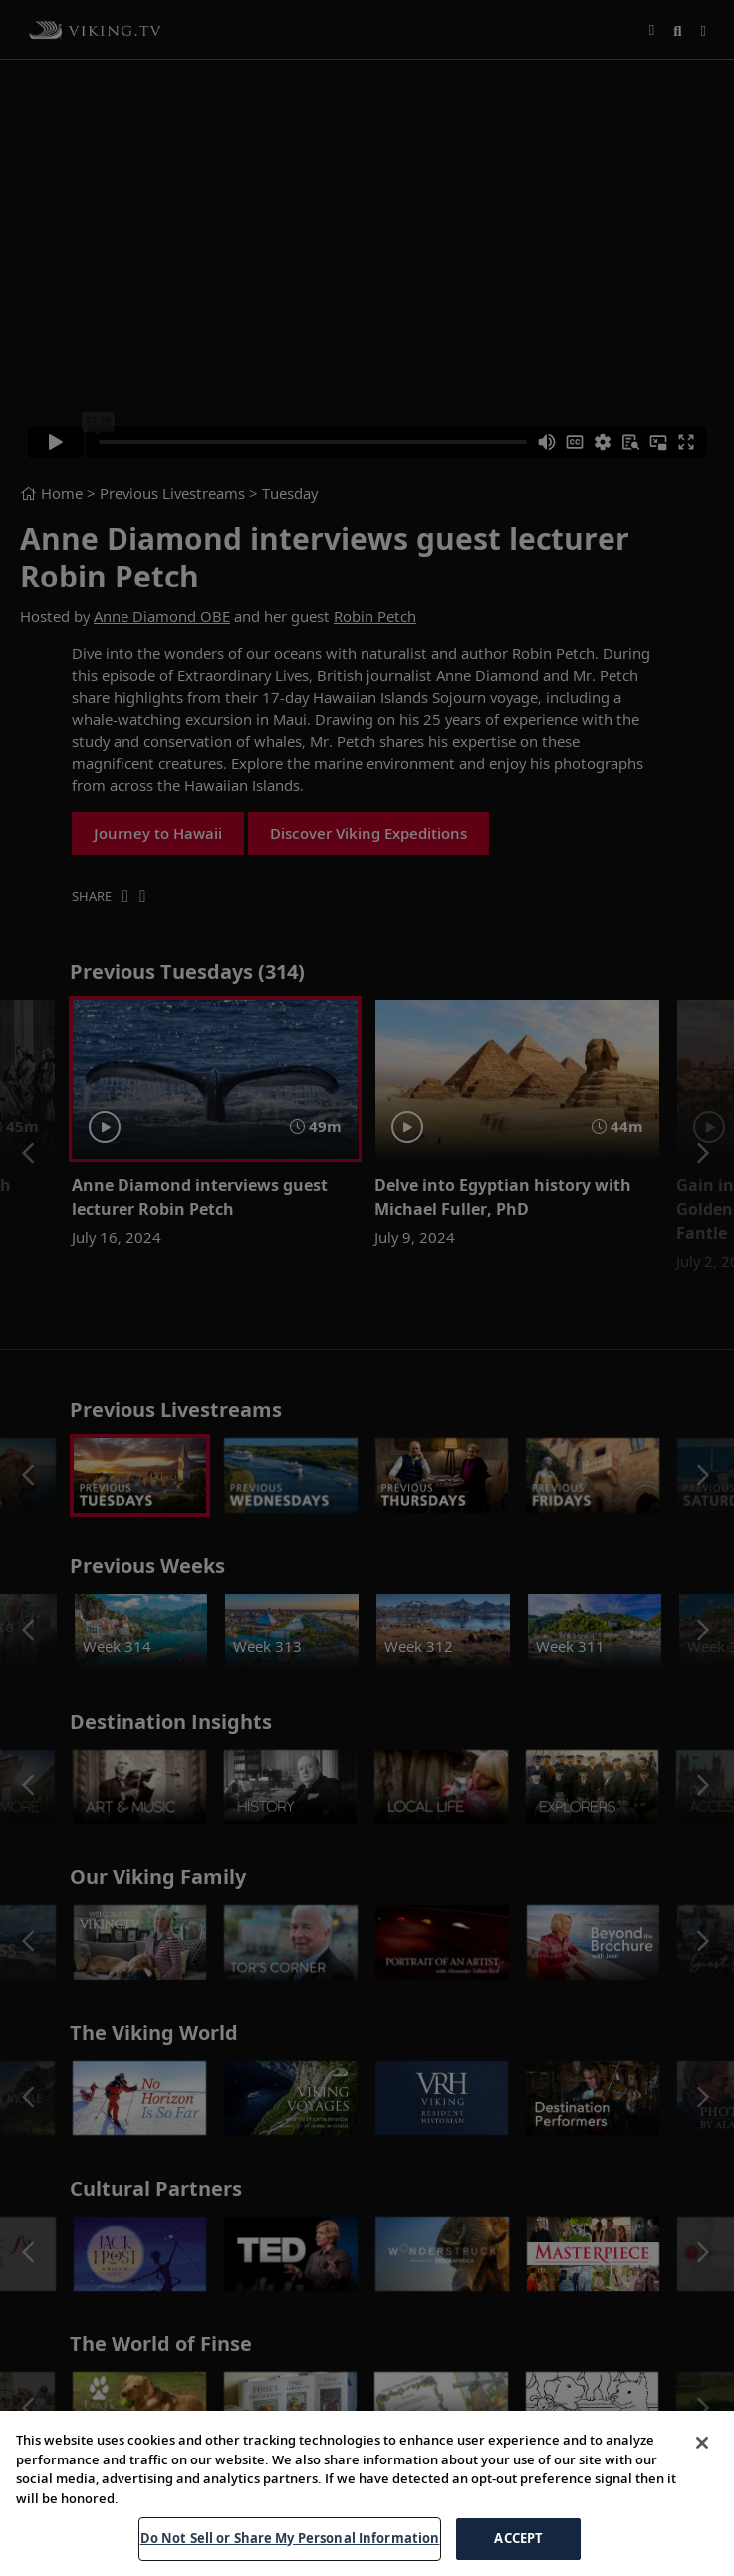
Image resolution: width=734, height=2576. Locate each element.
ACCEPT (518, 2550)
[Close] (702, 2454)
